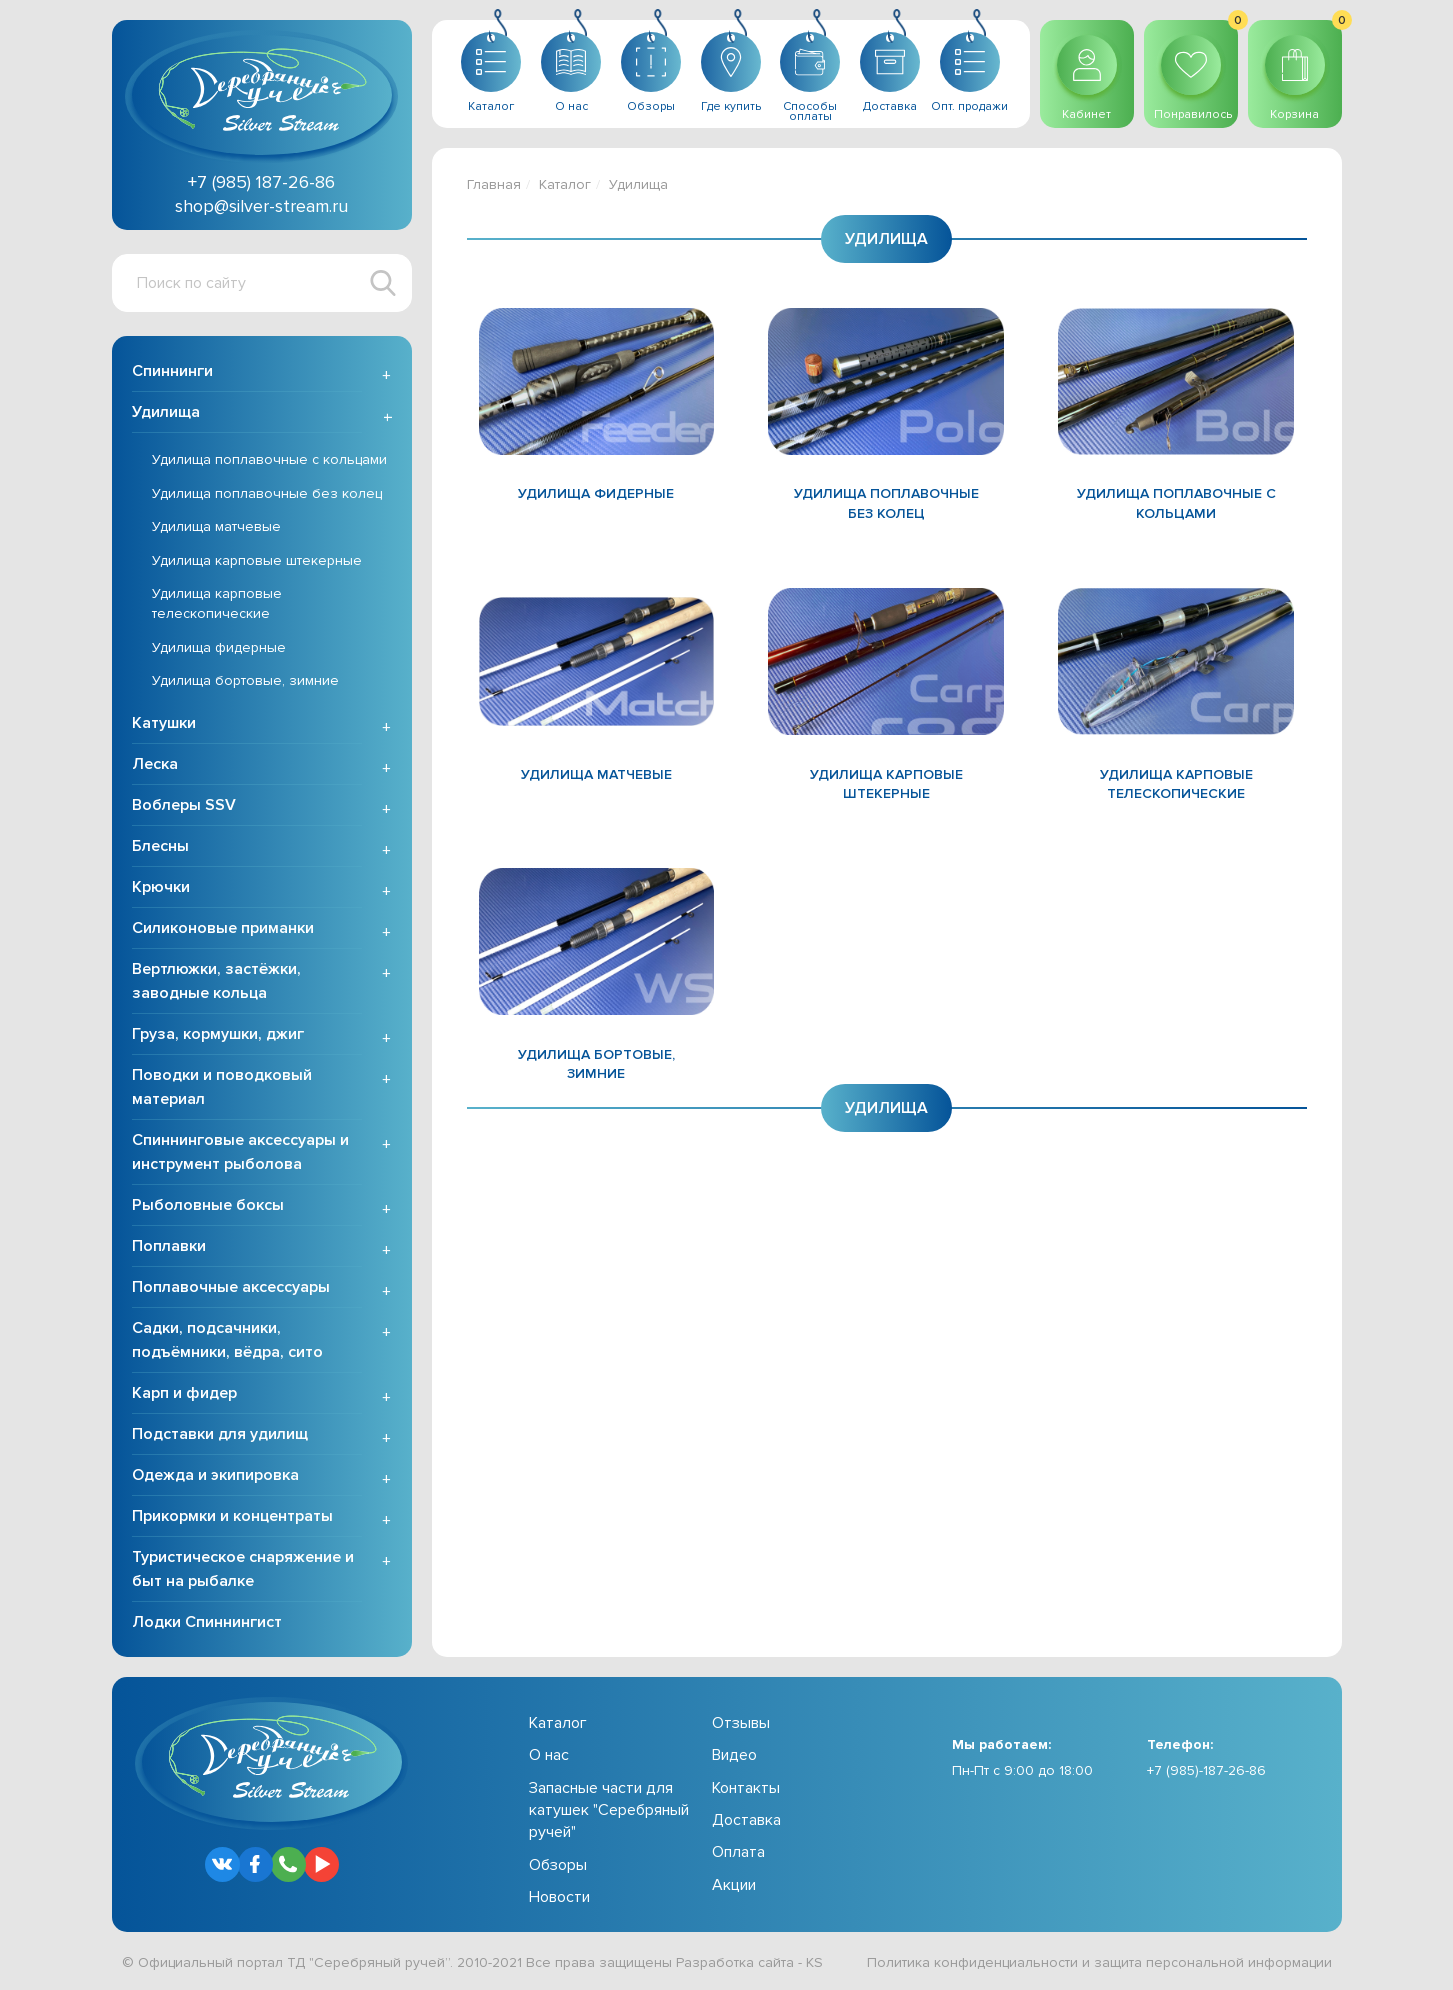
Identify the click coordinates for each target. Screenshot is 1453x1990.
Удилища (166, 412)
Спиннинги (172, 371)
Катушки (164, 723)
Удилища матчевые (216, 526)
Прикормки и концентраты (232, 1516)
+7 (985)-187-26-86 (1206, 1770)
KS (814, 1962)
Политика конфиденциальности (972, 1962)
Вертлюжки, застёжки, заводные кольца (216, 981)
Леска (155, 764)
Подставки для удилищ (220, 1434)
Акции (734, 1885)
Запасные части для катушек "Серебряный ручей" (609, 1810)
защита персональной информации (1213, 1962)
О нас (549, 1755)
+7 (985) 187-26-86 (261, 182)
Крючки (161, 887)
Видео (734, 1755)
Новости (559, 1897)
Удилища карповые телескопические (217, 603)
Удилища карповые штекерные (257, 560)
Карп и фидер (184, 1393)
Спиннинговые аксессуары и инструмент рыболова (240, 1152)
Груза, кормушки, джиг (218, 1034)
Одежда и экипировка (215, 1475)
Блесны (160, 846)
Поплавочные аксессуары (231, 1287)
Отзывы (741, 1723)
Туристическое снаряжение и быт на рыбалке (243, 1569)
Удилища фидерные (219, 647)
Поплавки (169, 1246)
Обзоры (558, 1865)
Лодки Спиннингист (207, 1622)
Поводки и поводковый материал (222, 1087)
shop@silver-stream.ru (261, 206)
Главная (494, 184)
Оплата (738, 1852)
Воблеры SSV (184, 805)
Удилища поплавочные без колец (267, 493)
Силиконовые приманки (223, 928)
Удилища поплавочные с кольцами (269, 459)
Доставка (746, 1820)
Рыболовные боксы (208, 1205)
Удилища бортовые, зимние (245, 680)
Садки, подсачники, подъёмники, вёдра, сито (227, 1340)
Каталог (565, 184)
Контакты (746, 1788)
